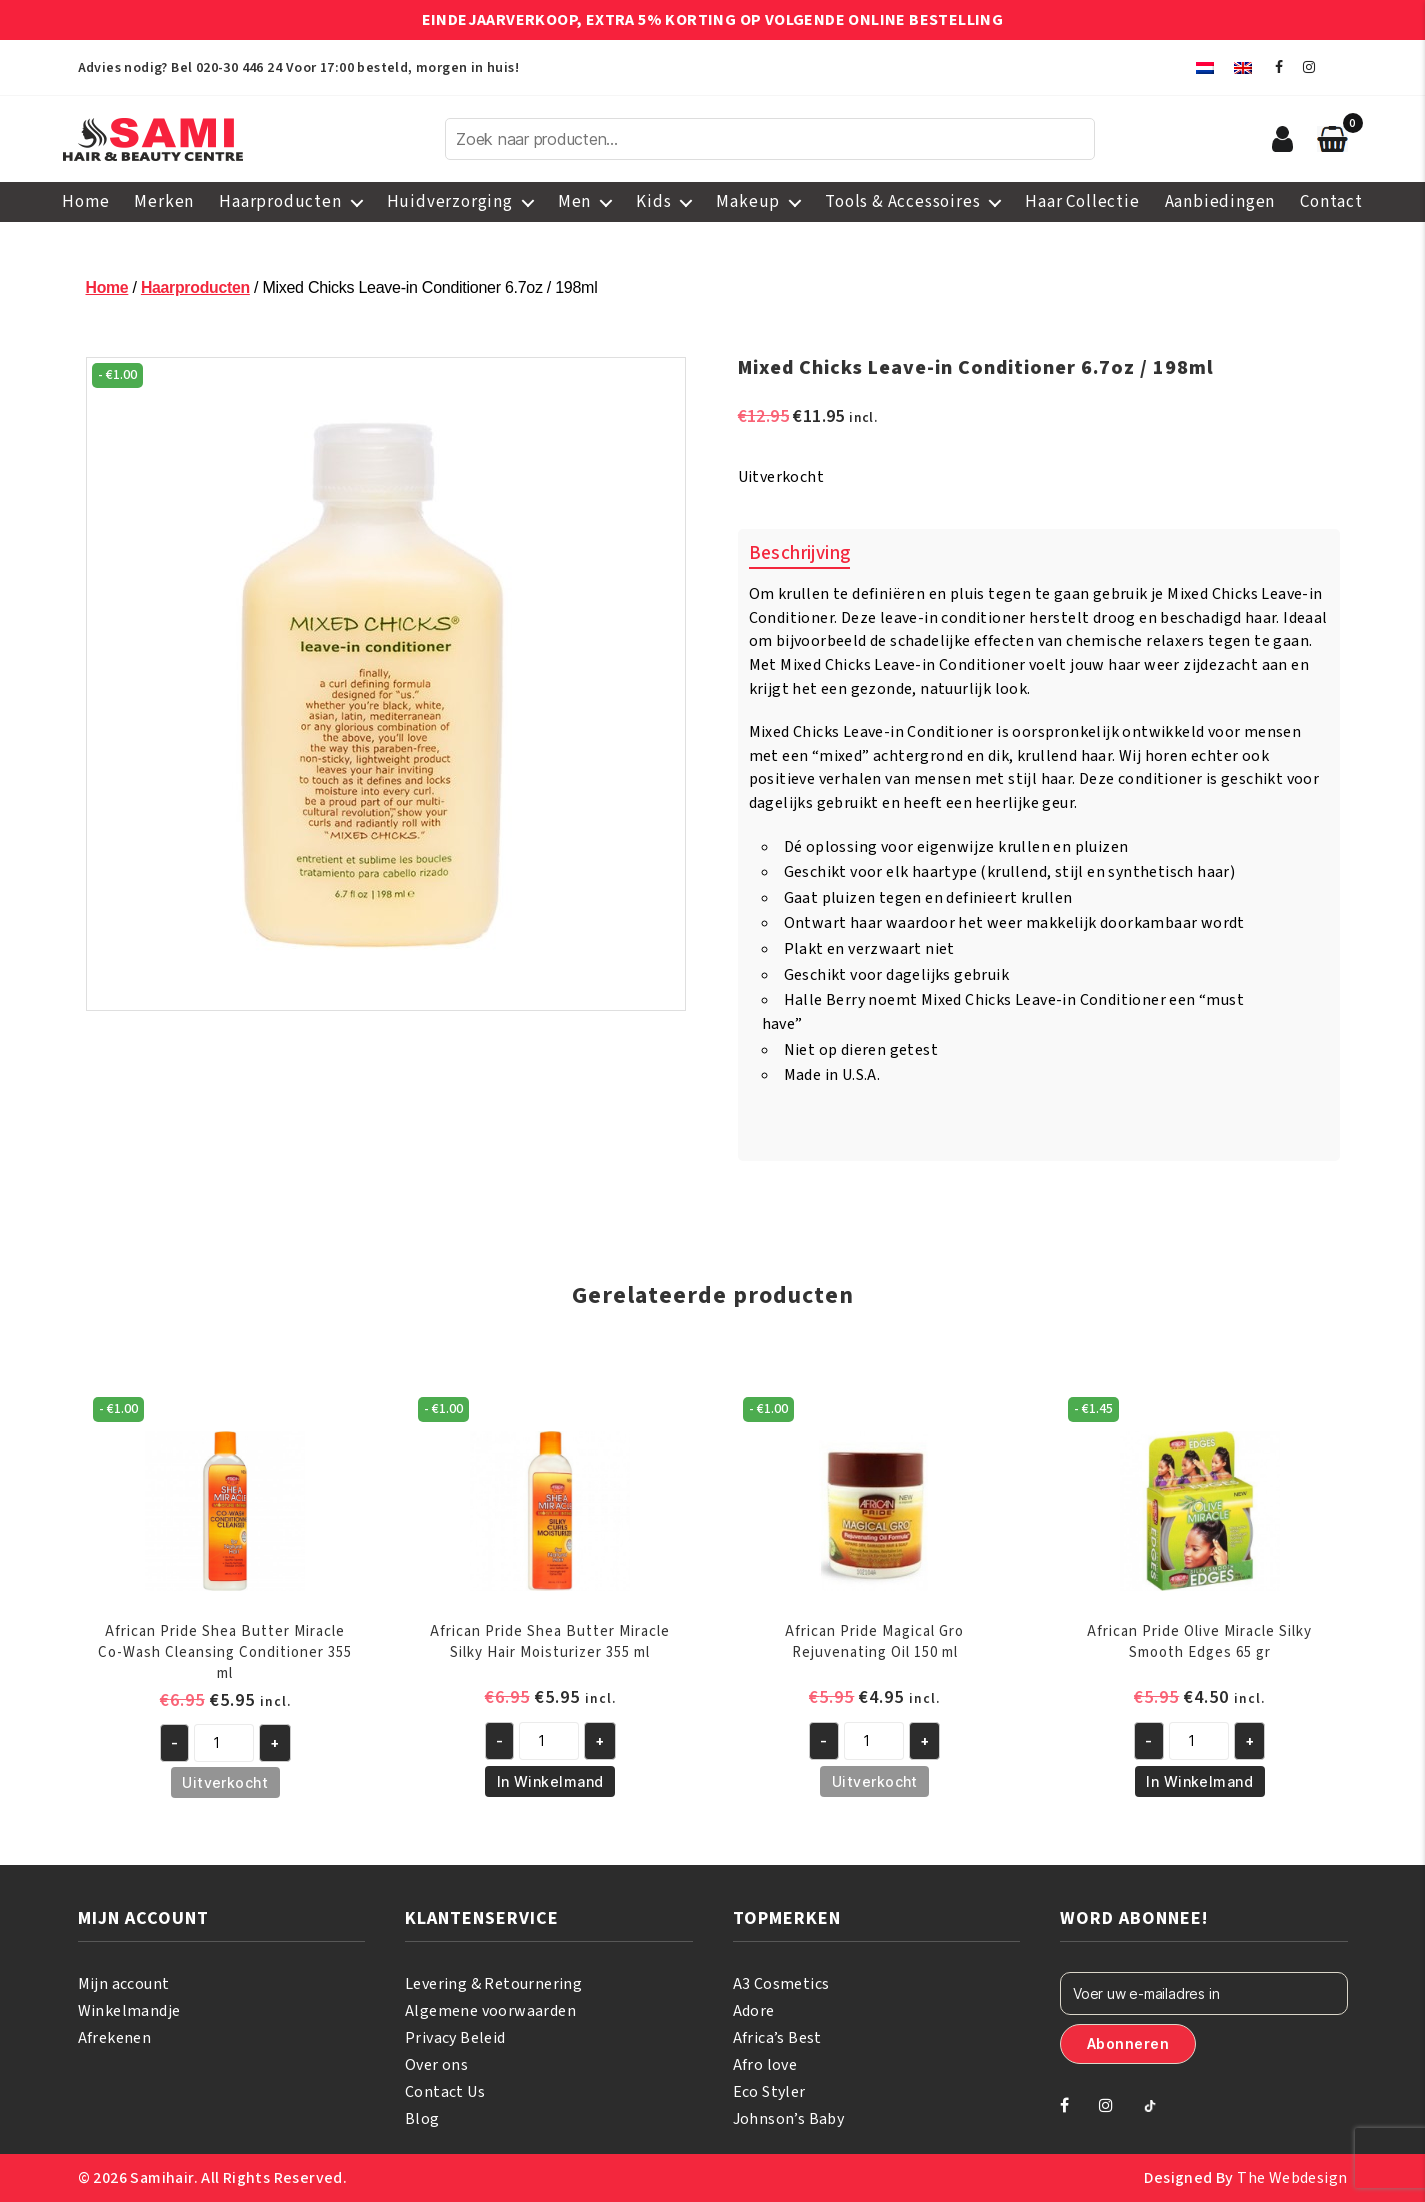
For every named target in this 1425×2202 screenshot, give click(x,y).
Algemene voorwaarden (490, 2011)
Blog (422, 2119)
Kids (653, 202)
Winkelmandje (129, 2011)
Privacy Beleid (455, 2038)
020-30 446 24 (239, 68)
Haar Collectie (1082, 202)
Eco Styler (769, 2092)
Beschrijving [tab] (800, 553)
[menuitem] (1205, 67)
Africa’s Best (777, 2038)
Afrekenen (115, 2038)
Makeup (748, 202)
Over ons (436, 2065)
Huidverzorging (450, 202)
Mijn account (124, 1984)
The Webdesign (1292, 2178)
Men (574, 202)
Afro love (765, 2065)
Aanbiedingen (1220, 202)
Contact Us (445, 2092)
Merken (164, 202)
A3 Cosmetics (781, 1984)
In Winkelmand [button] (550, 1781)
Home (85, 202)
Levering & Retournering (493, 1984)
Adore (754, 2011)
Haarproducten (280, 202)
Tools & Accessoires (902, 202)
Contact (1331, 202)
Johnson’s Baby (789, 2119)
